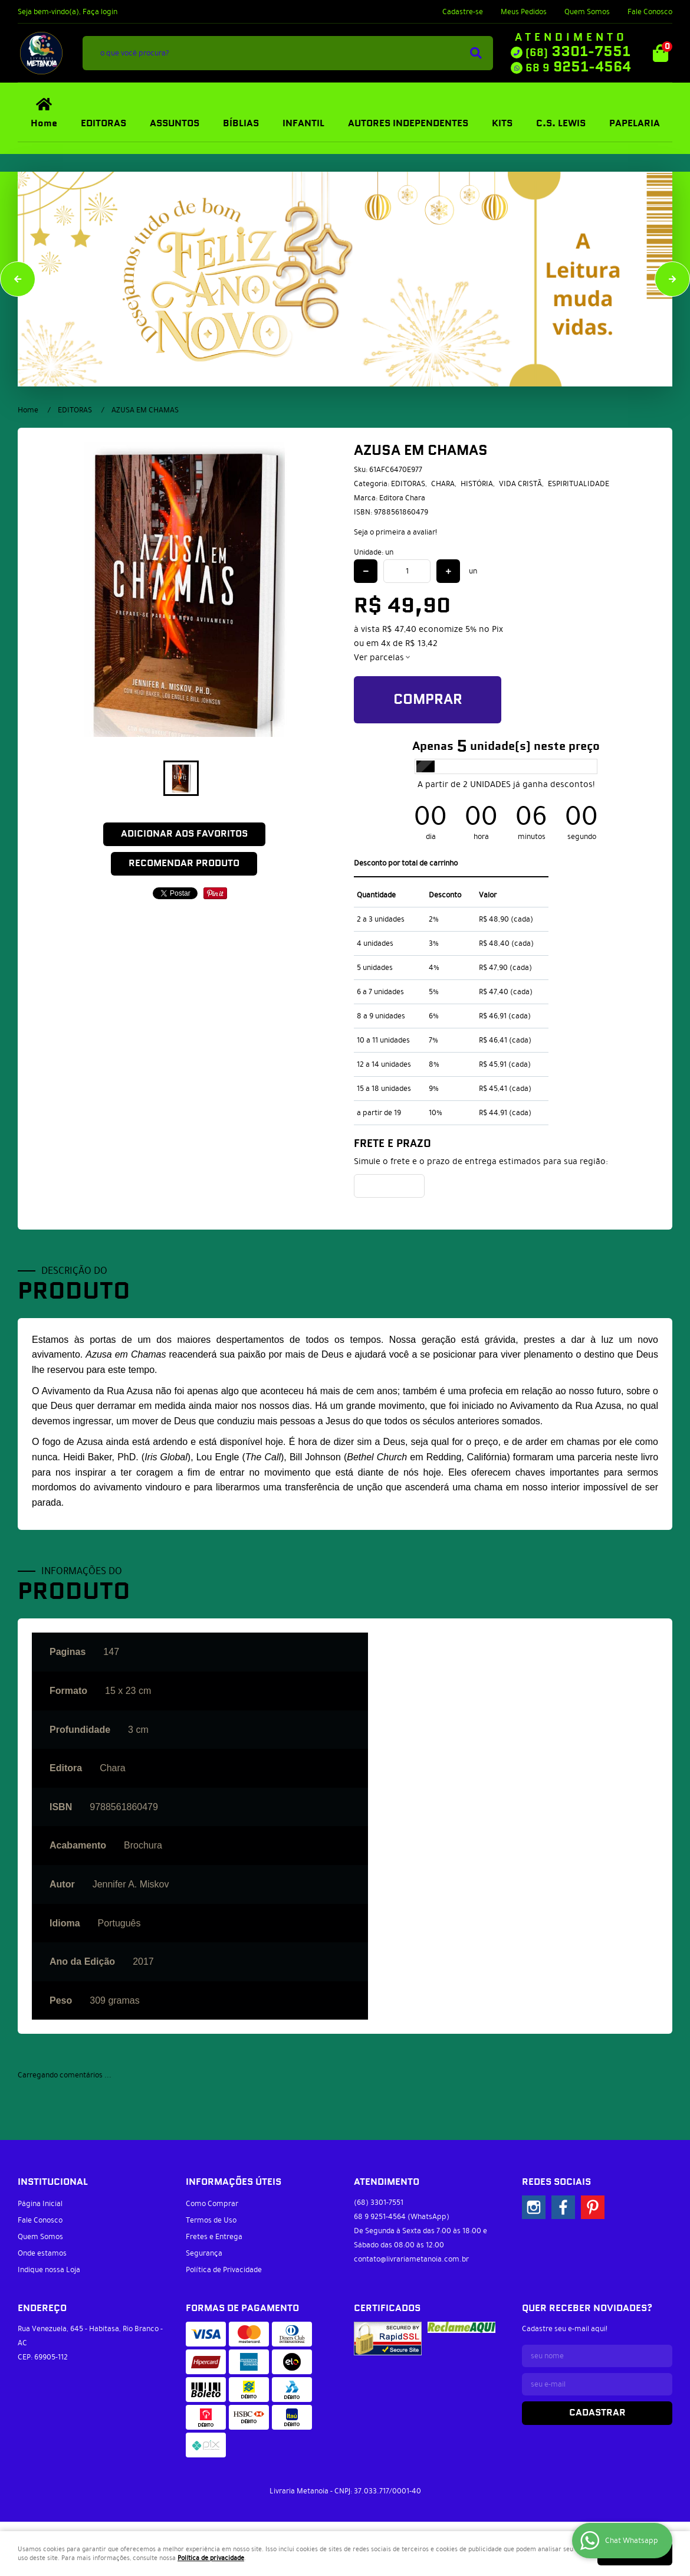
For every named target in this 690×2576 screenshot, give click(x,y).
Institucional (53, 2182)
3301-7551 (577, 51)
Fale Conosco (649, 12)
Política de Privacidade (224, 2270)
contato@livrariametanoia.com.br (411, 2259)
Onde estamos (42, 2253)
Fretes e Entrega (214, 2237)
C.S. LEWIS (561, 123)
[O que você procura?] (476, 53)
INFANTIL (303, 123)
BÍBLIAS (241, 123)
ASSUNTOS (174, 123)
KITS (502, 123)
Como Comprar (212, 2204)
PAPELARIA (634, 123)
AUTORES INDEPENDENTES (408, 123)
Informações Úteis (233, 2182)
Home (44, 123)
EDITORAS (103, 123)
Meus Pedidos (524, 12)
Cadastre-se (462, 12)
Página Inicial (40, 2204)
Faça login (100, 12)
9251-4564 (578, 67)
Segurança (204, 2253)
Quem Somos (587, 12)
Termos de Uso (211, 2220)
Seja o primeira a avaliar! (395, 532)
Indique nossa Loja (49, 2270)
